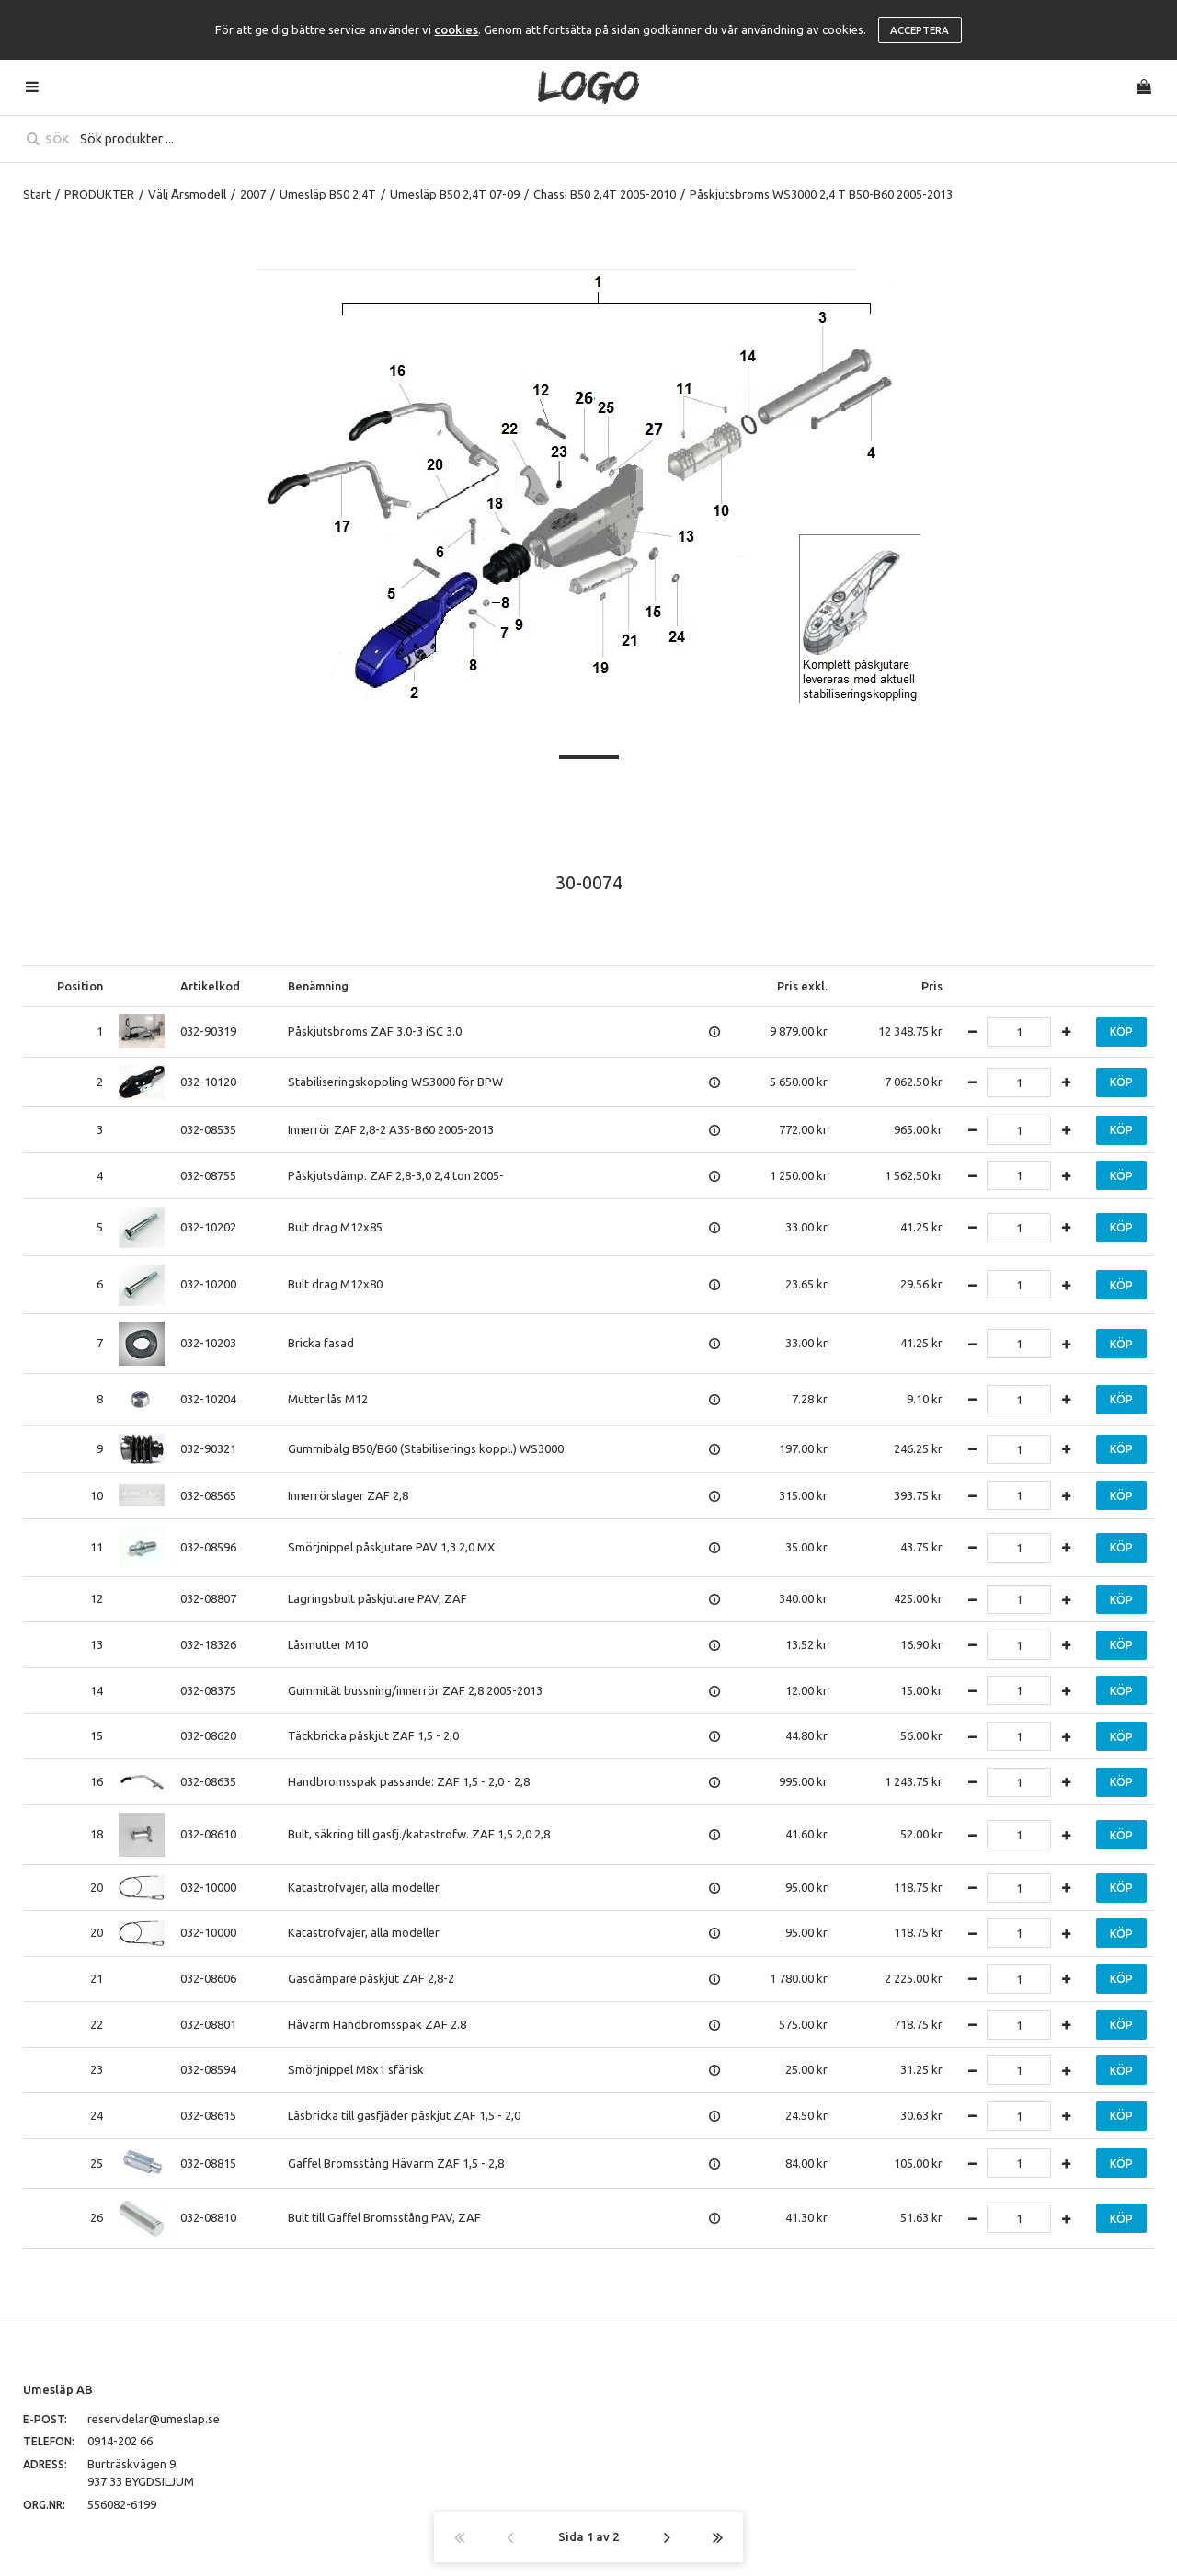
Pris (932, 985)
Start (37, 194)
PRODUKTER (99, 194)
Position (80, 985)
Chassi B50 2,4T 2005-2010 (604, 194)
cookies (456, 29)
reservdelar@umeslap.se (153, 2418)
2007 (253, 194)
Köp (1121, 1031)
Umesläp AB (58, 2389)
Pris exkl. (802, 985)
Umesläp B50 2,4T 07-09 (455, 194)
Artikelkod (210, 985)
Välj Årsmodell (187, 194)
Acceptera (919, 30)
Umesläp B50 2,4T (328, 194)
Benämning (318, 985)
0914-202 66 (120, 2440)
